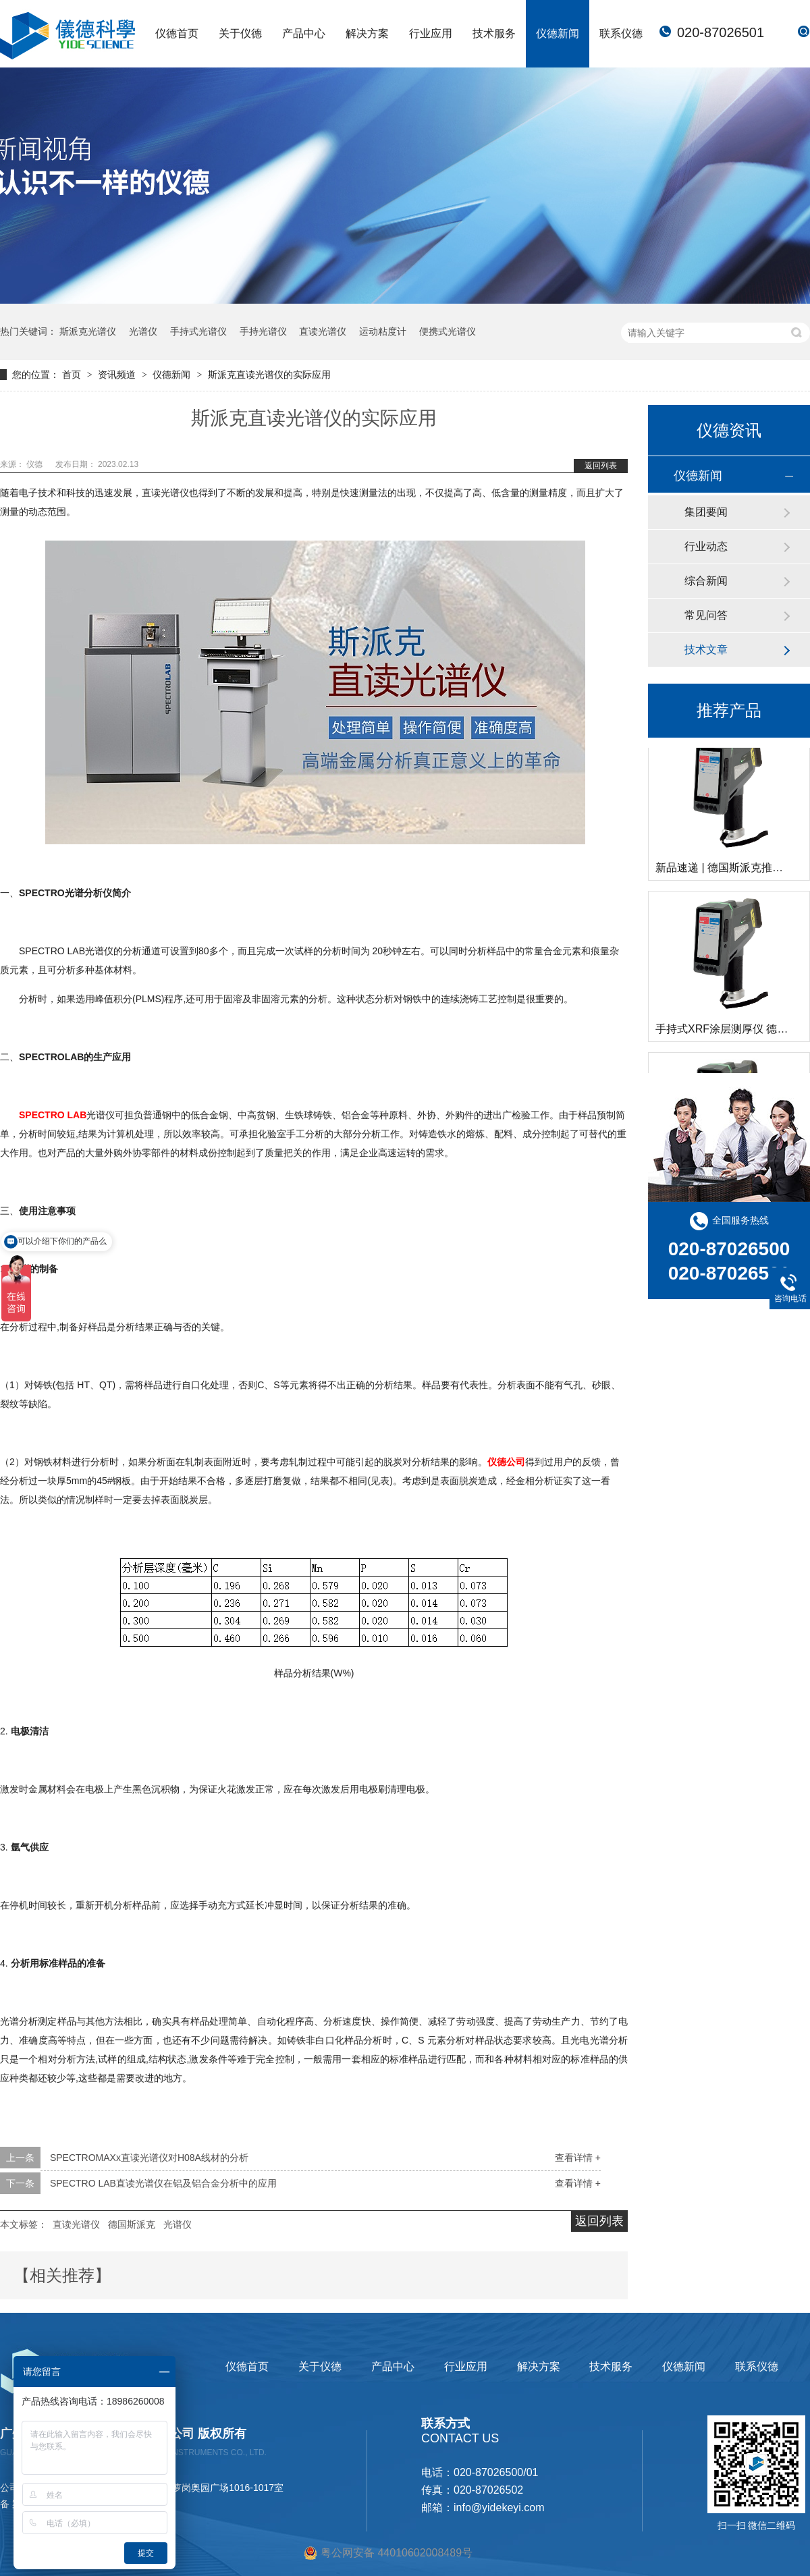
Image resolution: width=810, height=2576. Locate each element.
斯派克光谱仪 (87, 331)
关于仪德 (240, 33)
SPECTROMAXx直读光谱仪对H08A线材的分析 (149, 2157)
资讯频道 (118, 374)
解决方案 (367, 33)
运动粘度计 (382, 331)
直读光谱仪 (322, 331)
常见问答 (706, 615)
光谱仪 (143, 331)
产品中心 (303, 33)
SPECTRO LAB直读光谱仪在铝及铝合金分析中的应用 (163, 2183)
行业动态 (706, 546)
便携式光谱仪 (447, 331)
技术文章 (706, 649)
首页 (73, 374)
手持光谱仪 (263, 331)
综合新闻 (706, 580)
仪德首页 (176, 33)
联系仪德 (621, 33)
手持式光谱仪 (198, 331)
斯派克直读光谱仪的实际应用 (269, 374)
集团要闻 (706, 512)
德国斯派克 (131, 2224)
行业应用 (430, 33)
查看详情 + (578, 2157)
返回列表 (601, 465)
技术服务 (494, 33)
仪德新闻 (557, 33)
